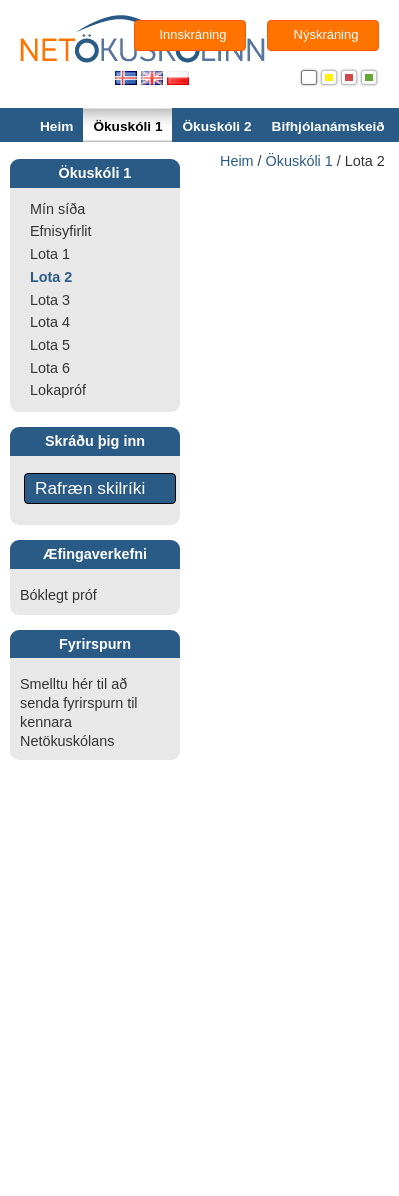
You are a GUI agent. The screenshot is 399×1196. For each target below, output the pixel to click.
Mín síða (57, 209)
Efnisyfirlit (61, 231)
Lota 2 (51, 277)
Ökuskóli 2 (216, 126)
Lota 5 (50, 345)
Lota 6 (50, 368)
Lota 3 (50, 300)
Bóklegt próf (58, 595)
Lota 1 (50, 254)
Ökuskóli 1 (127, 126)
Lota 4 (50, 322)
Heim (56, 126)
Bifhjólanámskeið (328, 126)
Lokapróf (58, 390)
